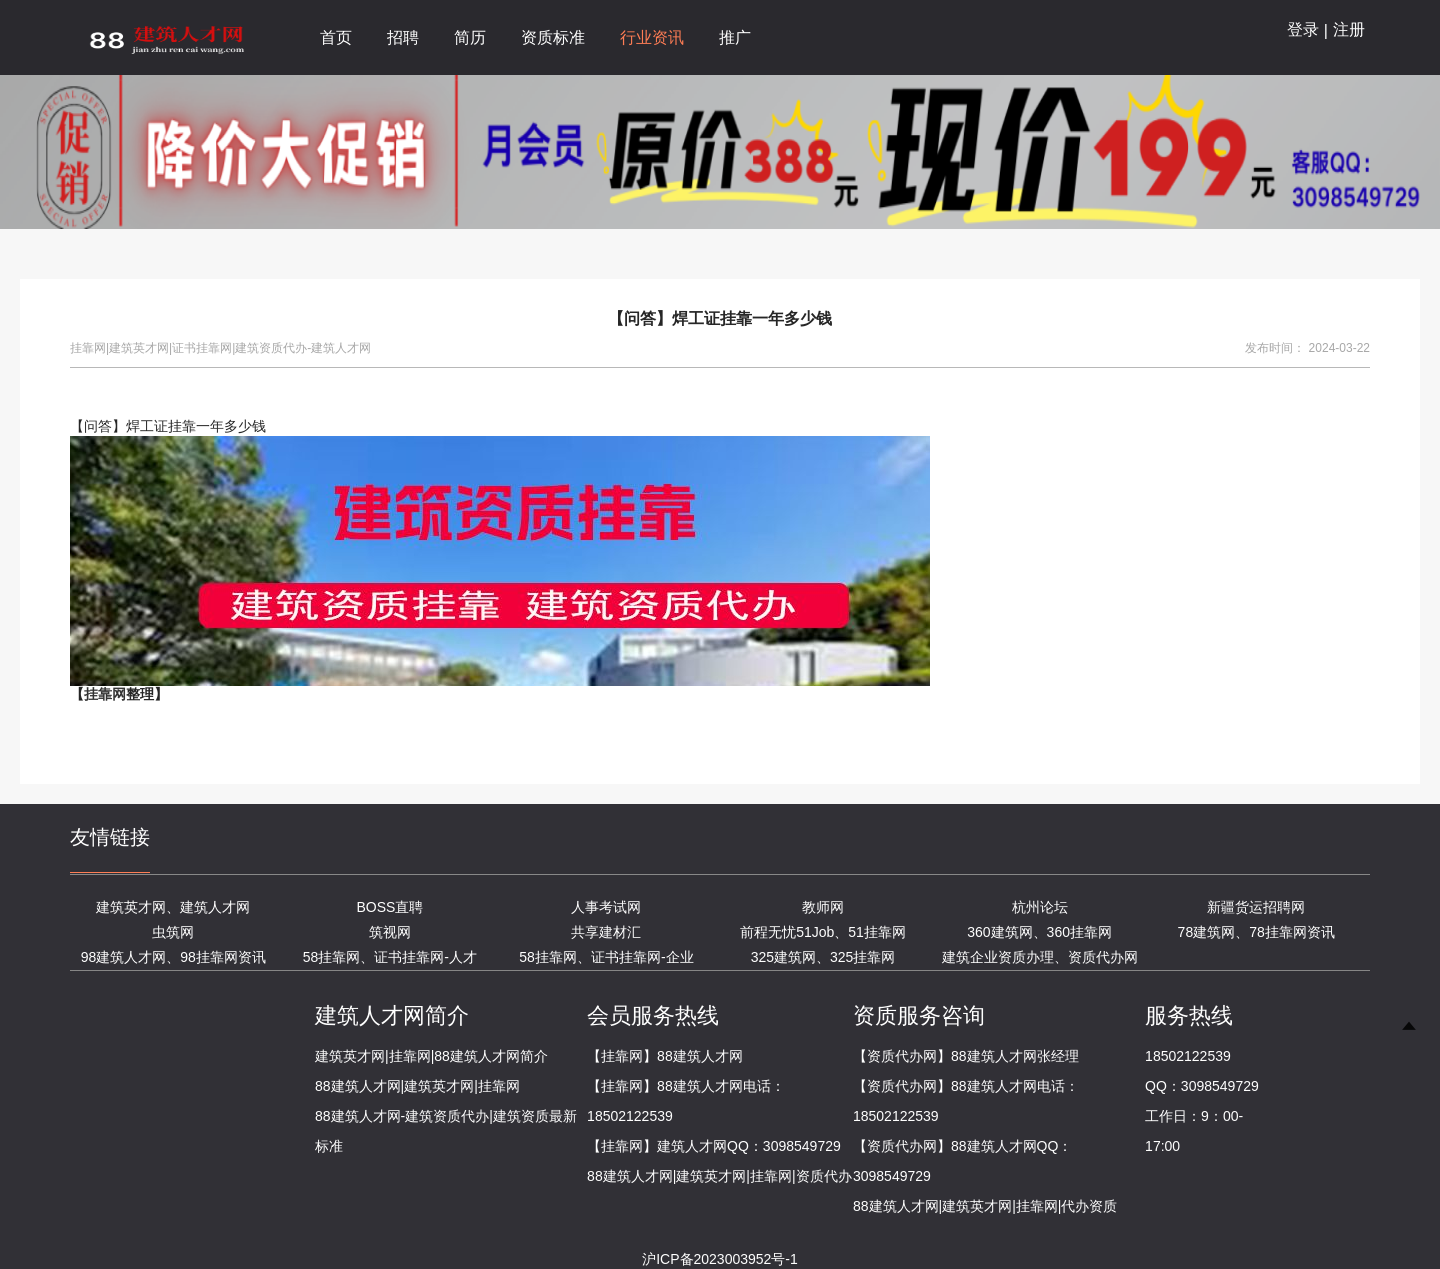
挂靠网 (105, 694)
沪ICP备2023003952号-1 (720, 1259)
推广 (735, 37)
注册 (1349, 29)
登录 (1303, 29)
